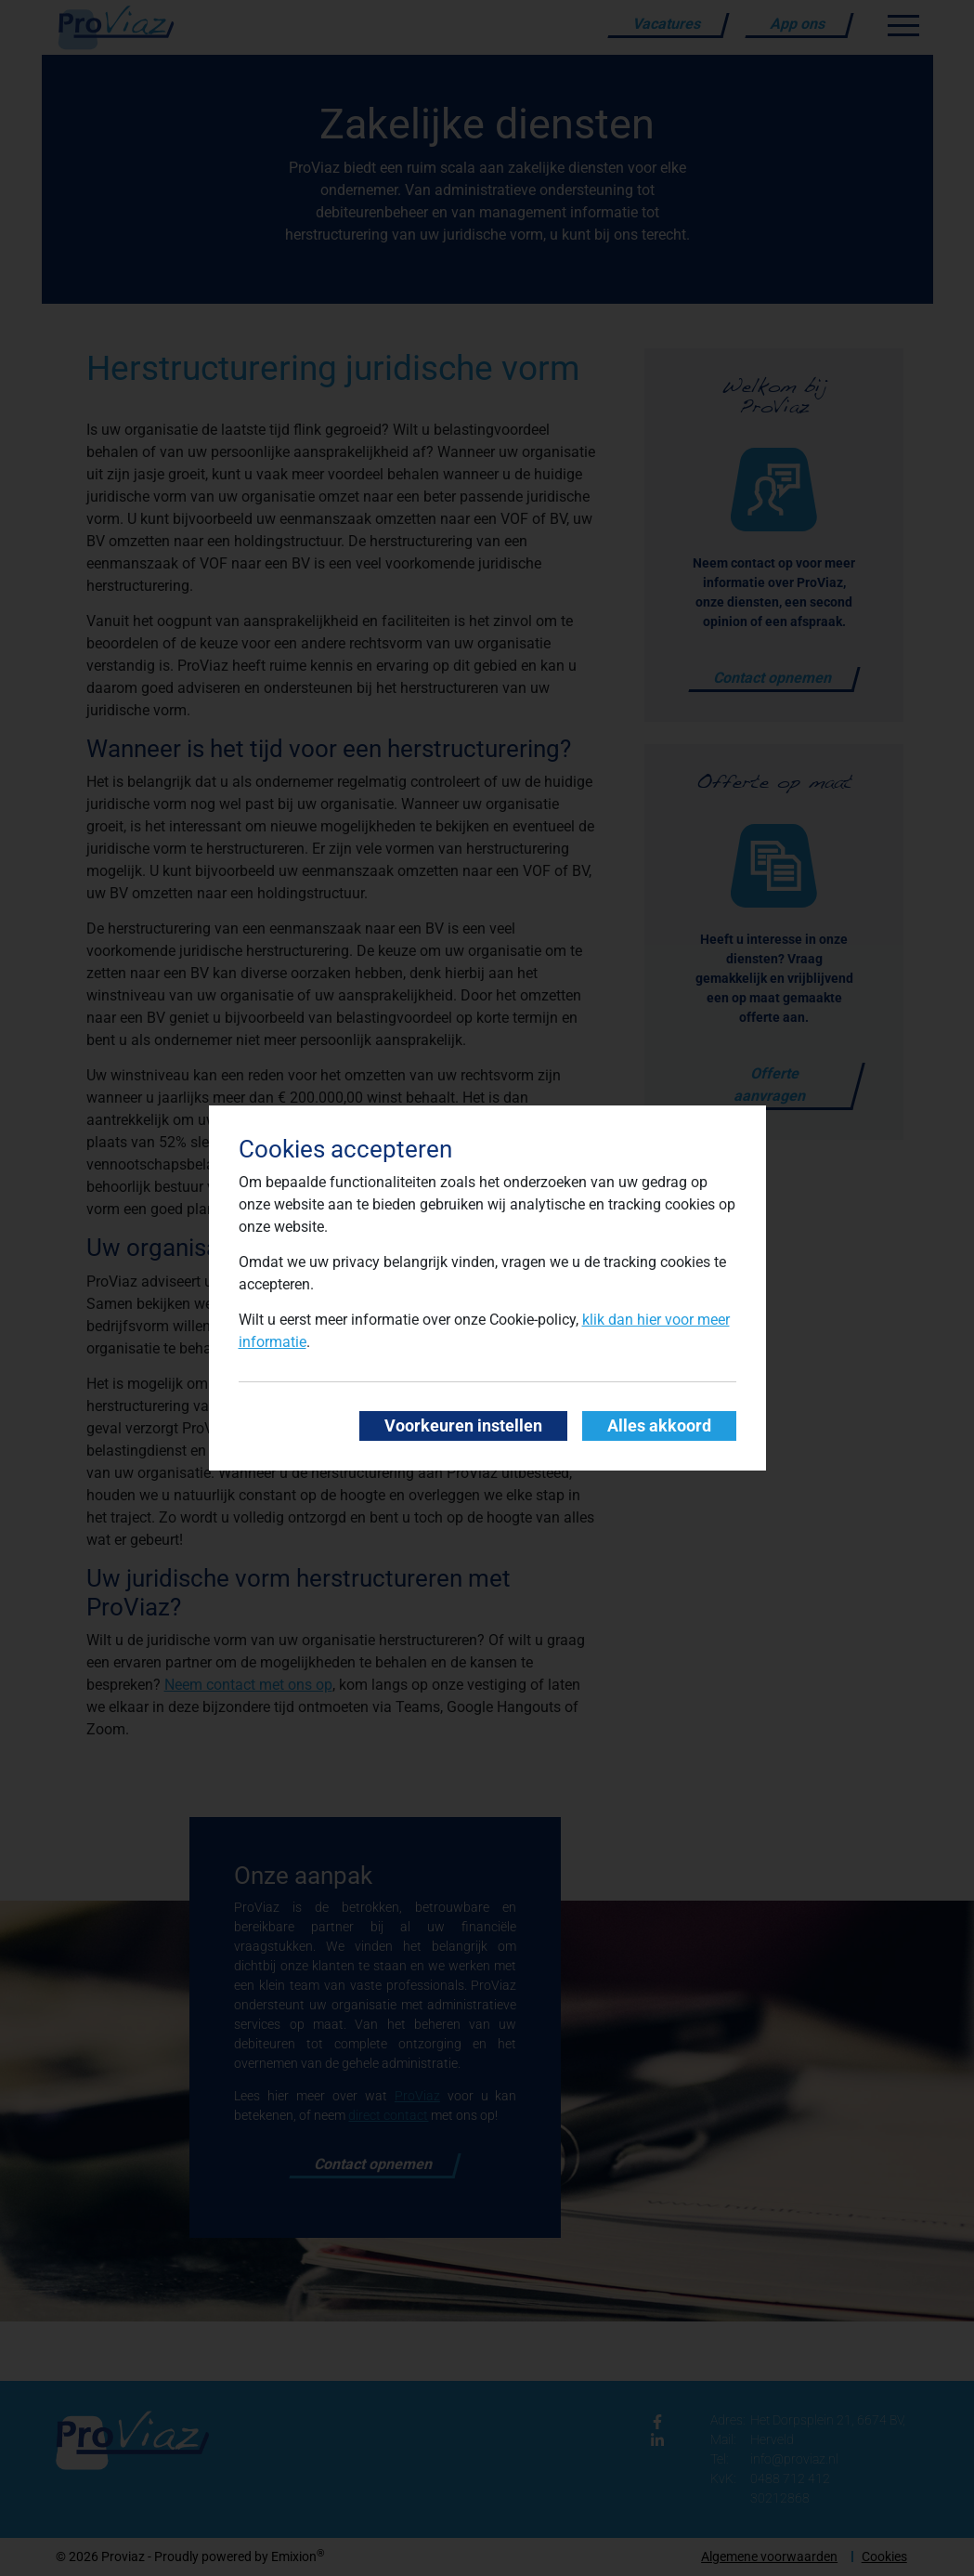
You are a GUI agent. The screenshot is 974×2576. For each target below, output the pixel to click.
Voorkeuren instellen (463, 1426)
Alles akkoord (659, 1426)
